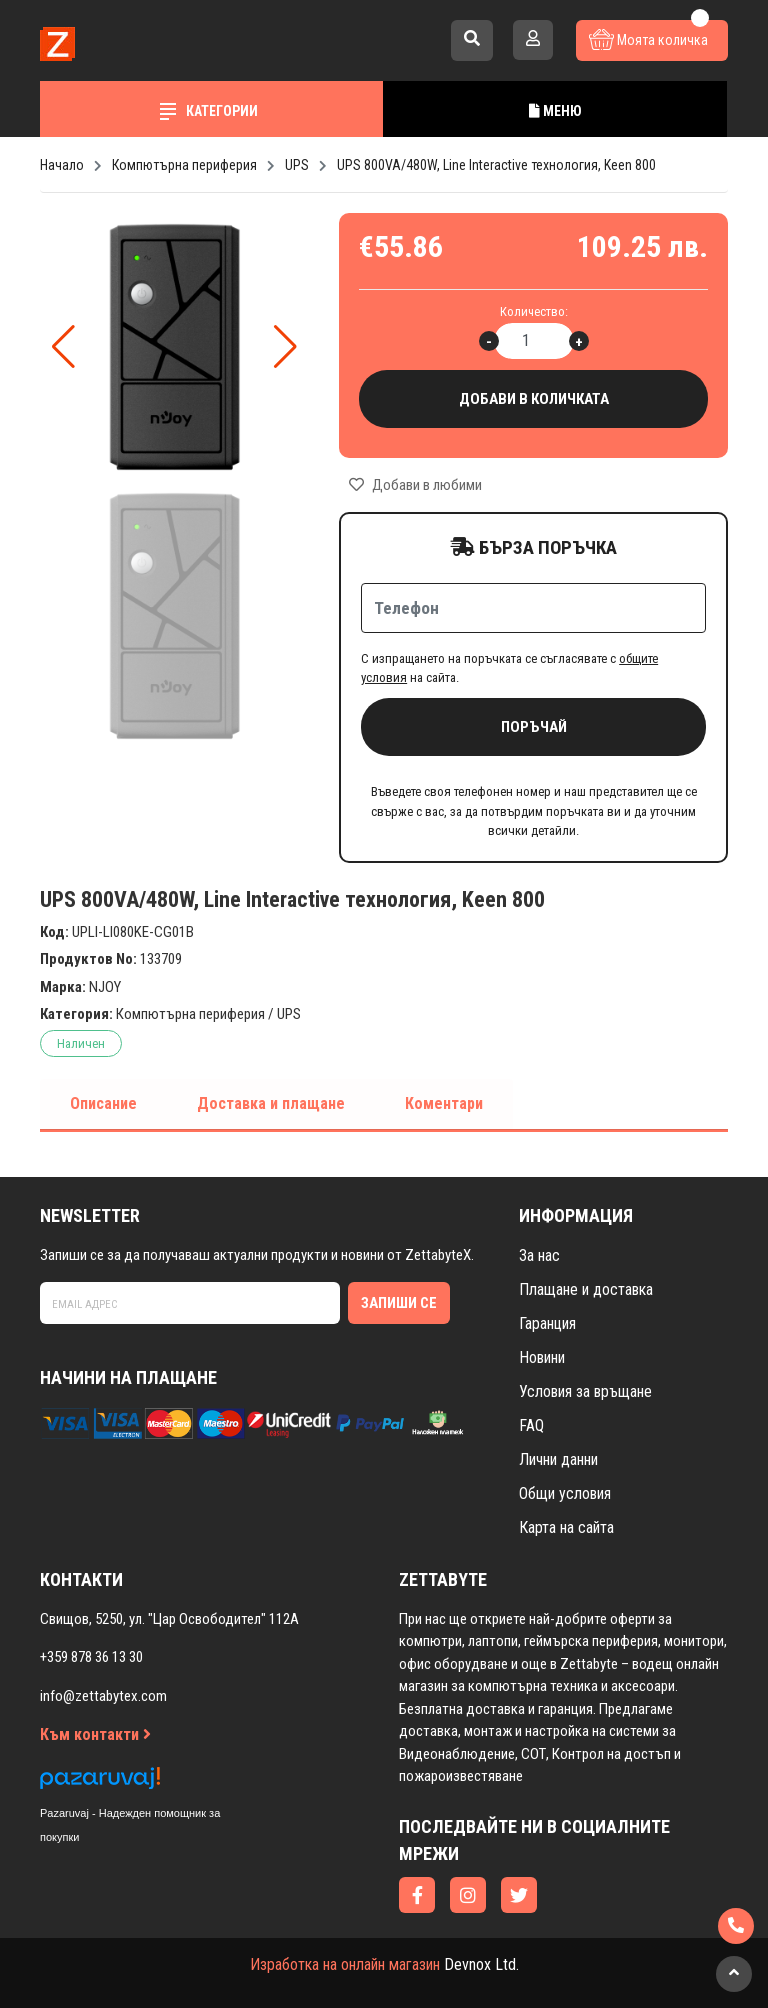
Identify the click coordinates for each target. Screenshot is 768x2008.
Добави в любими (415, 485)
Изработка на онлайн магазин (345, 1964)
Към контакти (95, 1734)
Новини (542, 1357)
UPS (289, 1014)
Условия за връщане (585, 1391)
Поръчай (534, 727)
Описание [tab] (103, 1103)
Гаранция (547, 1323)
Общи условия (565, 1493)
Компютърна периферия (190, 1014)
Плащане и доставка (586, 1289)
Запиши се (399, 1303)
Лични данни (558, 1459)
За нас (539, 1255)
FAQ (531, 1425)
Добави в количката (533, 399)
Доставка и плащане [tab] (271, 1103)
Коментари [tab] (444, 1103)
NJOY (105, 987)
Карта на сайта (566, 1527)
